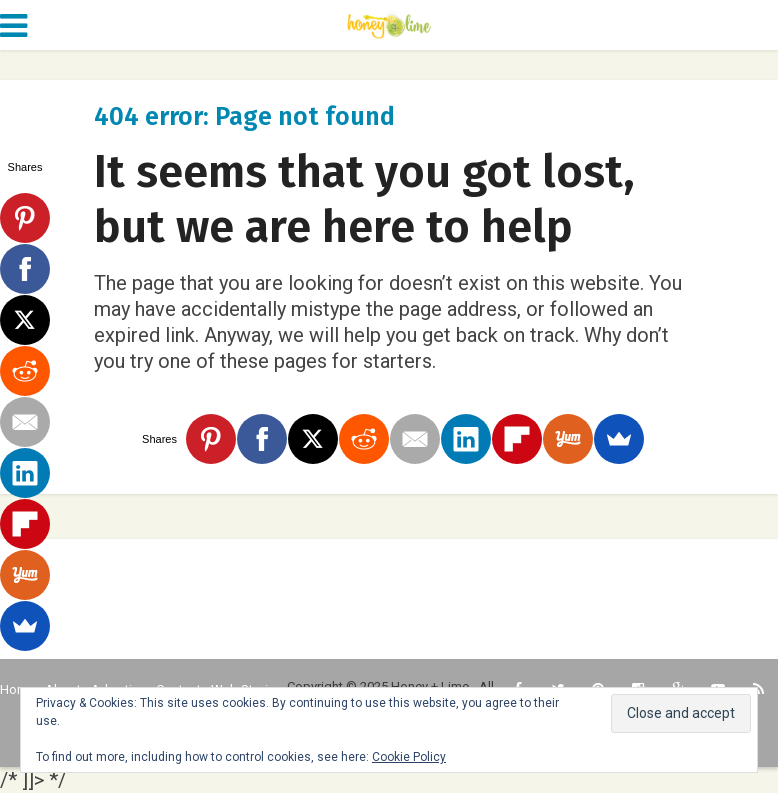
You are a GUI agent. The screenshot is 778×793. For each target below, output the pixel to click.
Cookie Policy (409, 757)
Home (17, 689)
